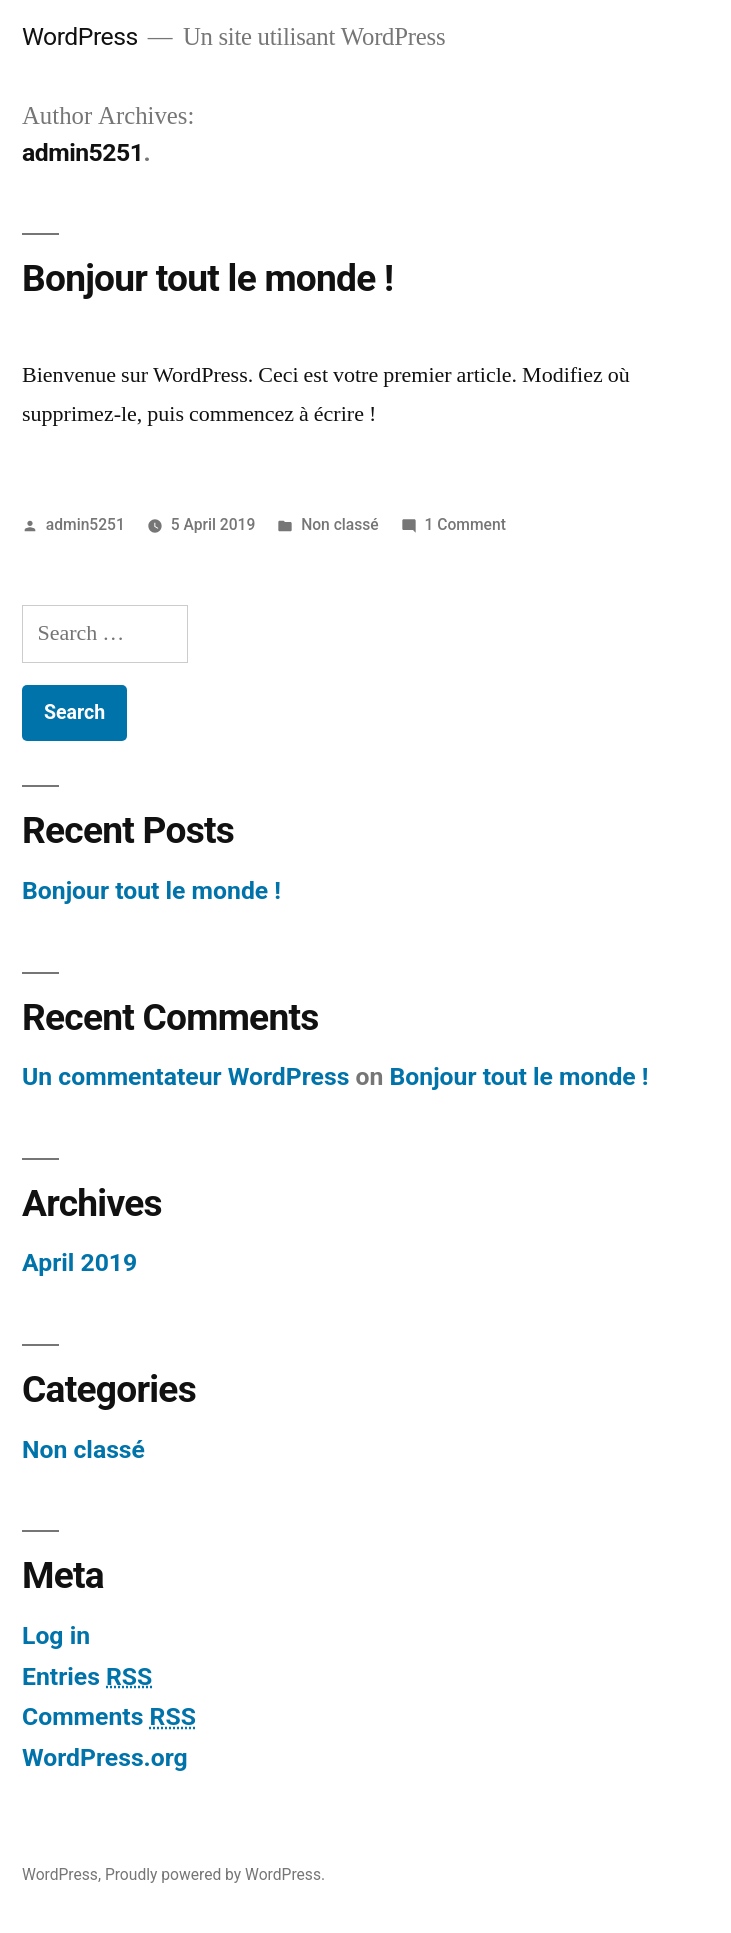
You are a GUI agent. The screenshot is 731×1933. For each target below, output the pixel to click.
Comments (109, 1716)
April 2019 (79, 1262)
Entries (87, 1676)
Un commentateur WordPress (185, 1076)
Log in (56, 1635)
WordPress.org (105, 1757)
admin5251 (85, 524)
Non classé (340, 524)
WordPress (80, 36)
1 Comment (465, 524)
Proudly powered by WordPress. (215, 1874)
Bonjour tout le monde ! (207, 278)
